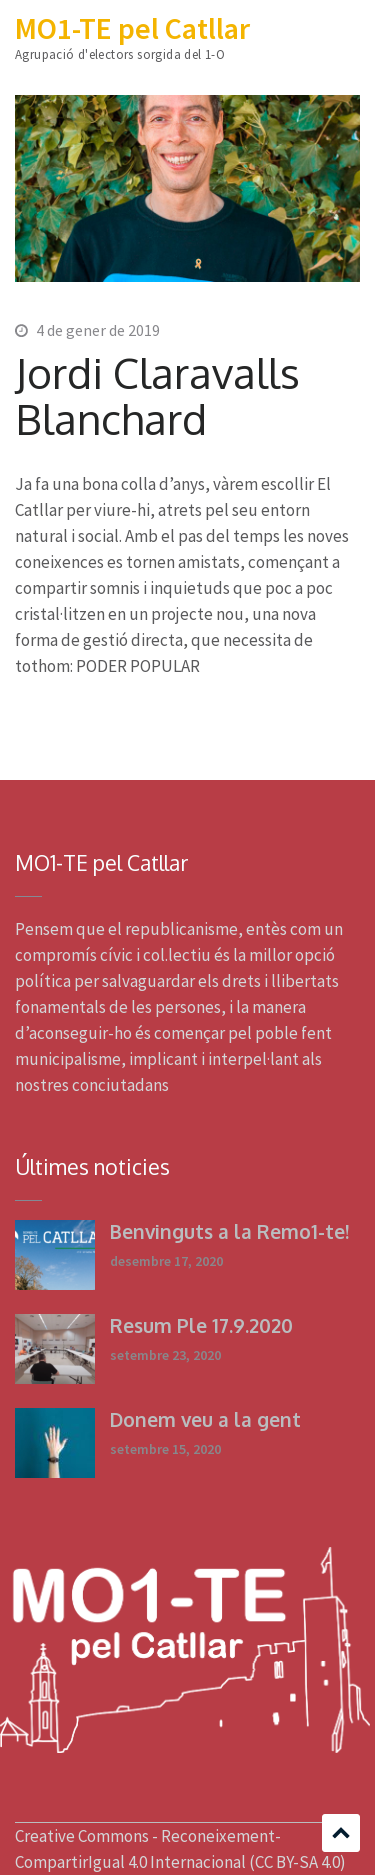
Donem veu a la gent (205, 1419)
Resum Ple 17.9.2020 (201, 1325)
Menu (345, 33)
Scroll (341, 1833)
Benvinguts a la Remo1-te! (229, 1231)
